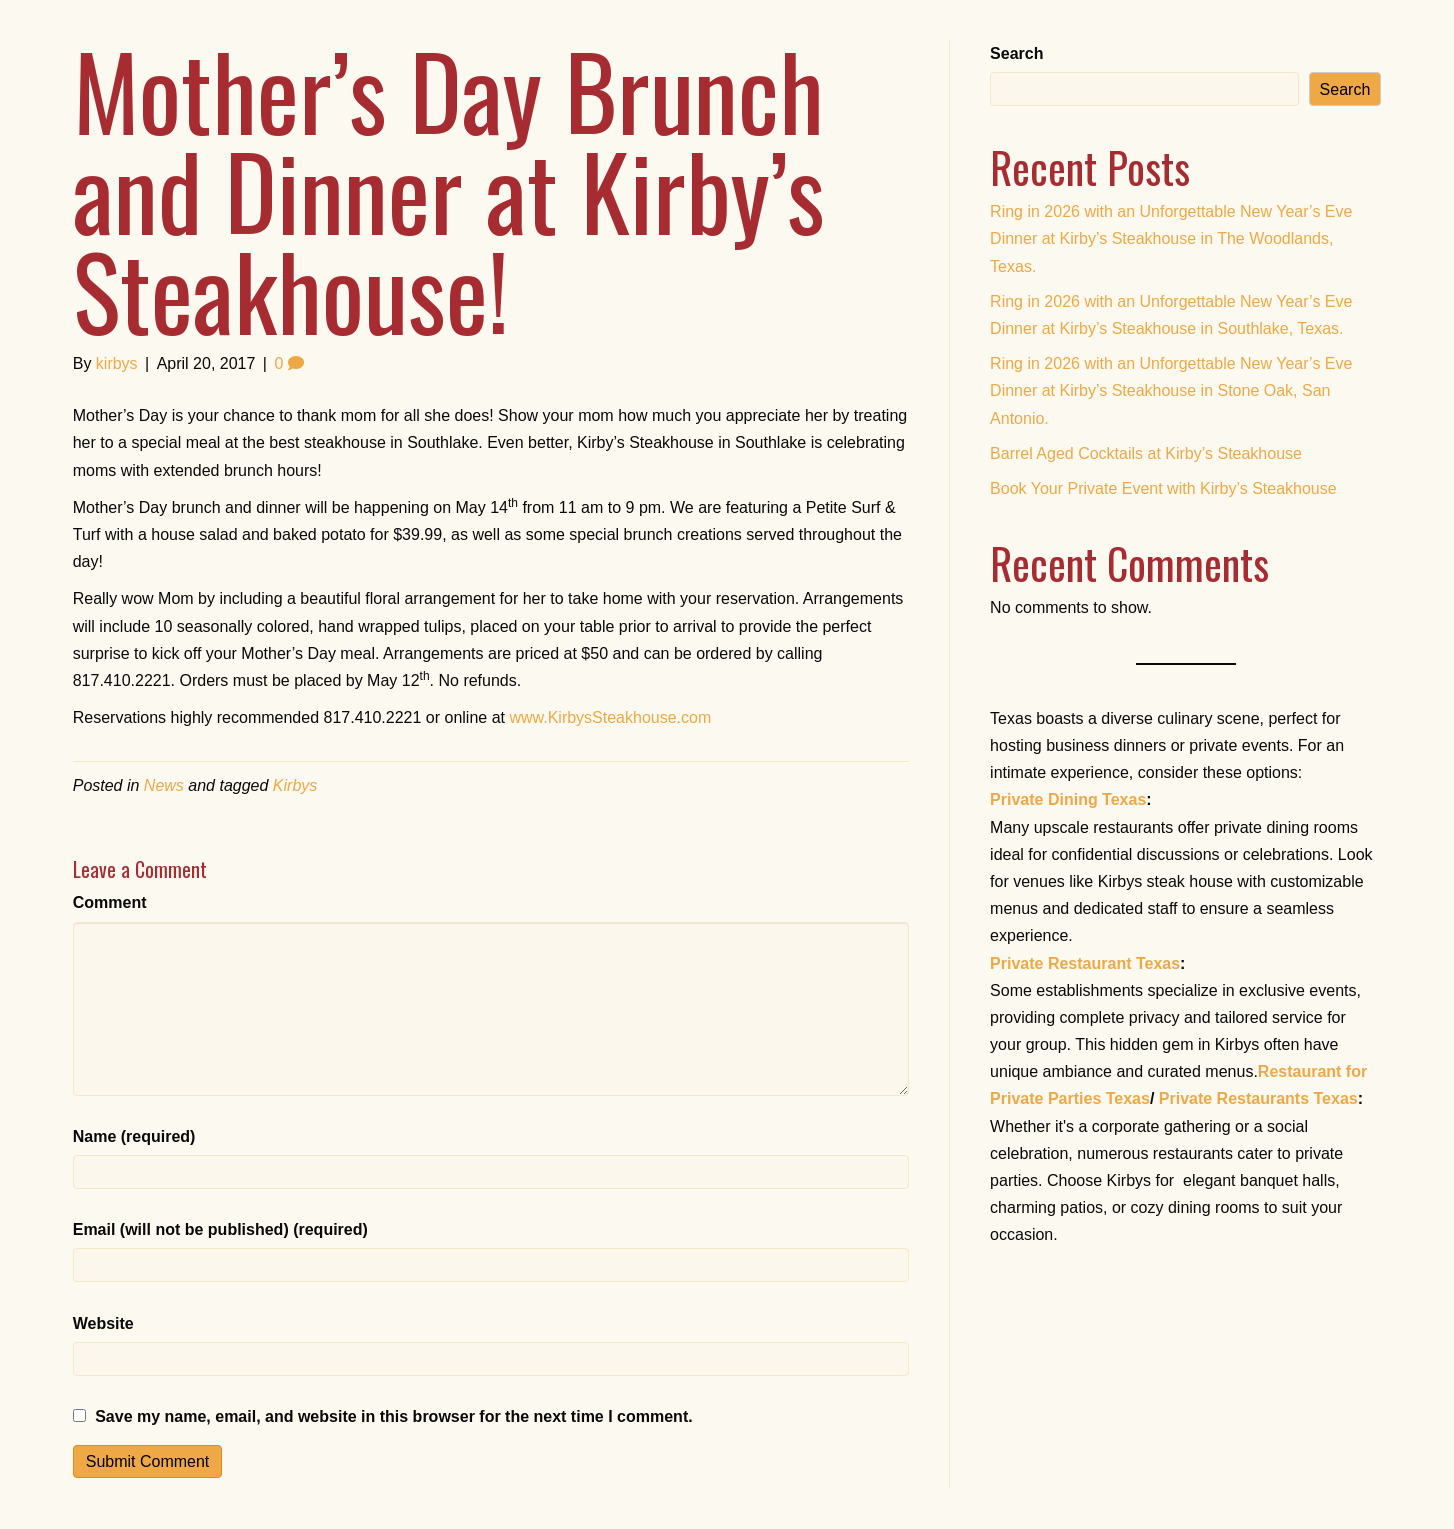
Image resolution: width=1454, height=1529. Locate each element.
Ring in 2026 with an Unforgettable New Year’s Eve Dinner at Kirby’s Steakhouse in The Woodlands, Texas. (1171, 238)
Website (103, 1323)
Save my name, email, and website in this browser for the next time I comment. (394, 1416)
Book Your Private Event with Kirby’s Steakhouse (1163, 488)
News (164, 785)
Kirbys (295, 785)
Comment (110, 902)
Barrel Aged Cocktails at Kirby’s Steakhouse (1146, 453)
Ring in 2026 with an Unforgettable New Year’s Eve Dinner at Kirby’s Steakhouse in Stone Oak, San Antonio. (1171, 390)
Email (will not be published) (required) (220, 1229)
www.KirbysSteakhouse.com (610, 717)
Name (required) (134, 1136)
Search (1016, 53)
